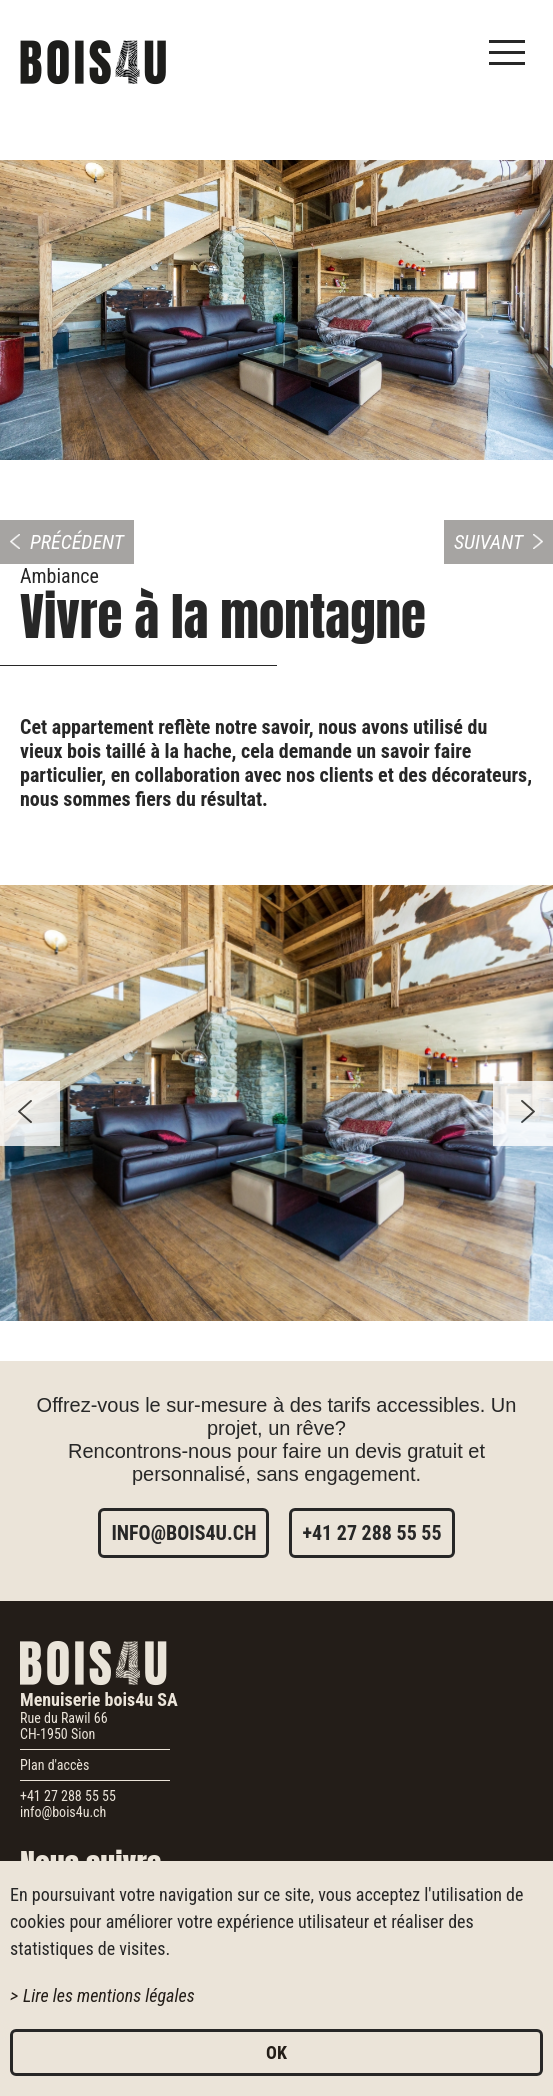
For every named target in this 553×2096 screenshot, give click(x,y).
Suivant (488, 542)
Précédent (77, 542)
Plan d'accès (54, 1765)
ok (276, 2052)
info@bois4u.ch (183, 1533)
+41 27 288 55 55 (371, 1533)
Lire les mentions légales (109, 1995)
